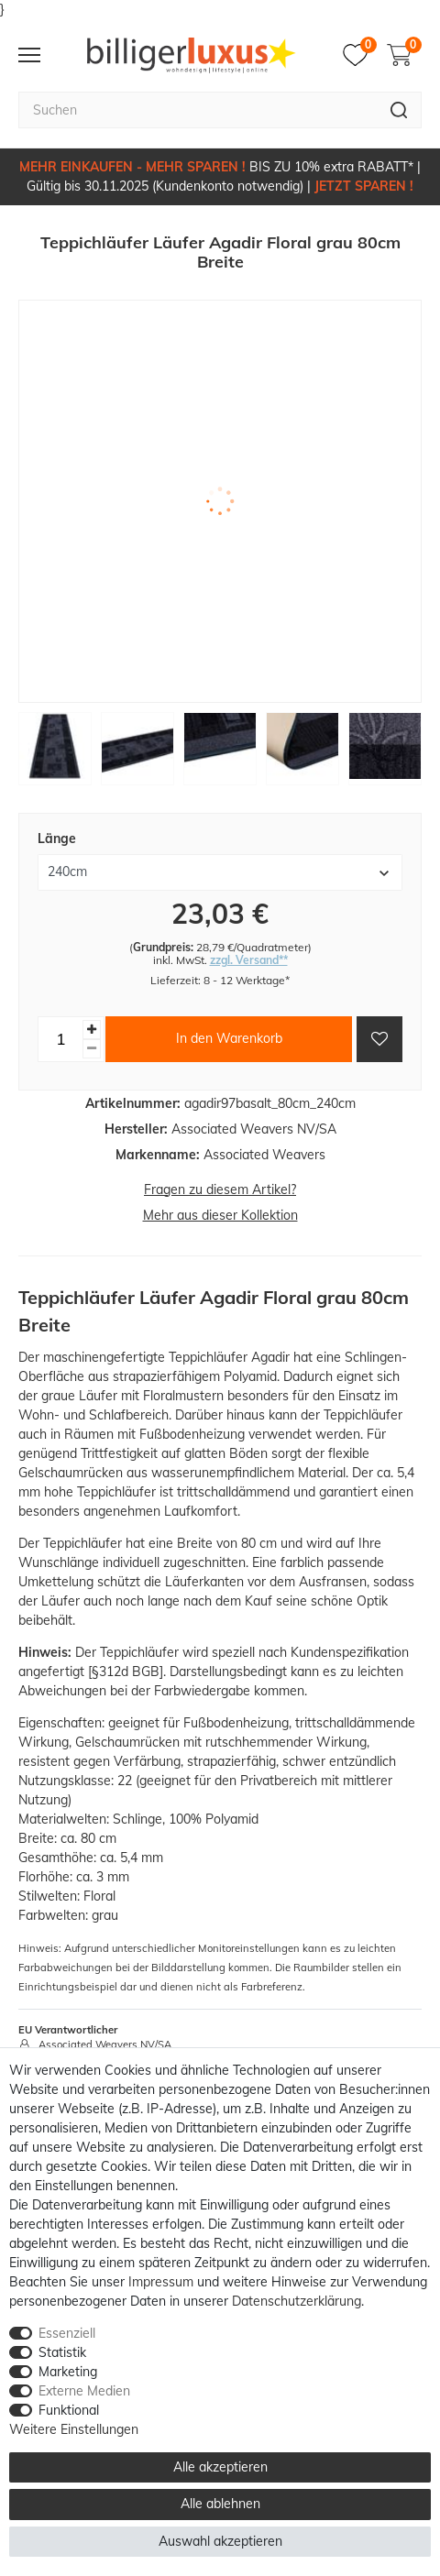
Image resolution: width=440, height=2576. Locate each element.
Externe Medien (84, 2391)
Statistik (62, 2352)
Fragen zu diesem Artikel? (220, 1189)
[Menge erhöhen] (91, 1029)
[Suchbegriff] (197, 110)
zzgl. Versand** (249, 960)
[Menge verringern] (91, 1048)
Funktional (68, 2410)
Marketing (67, 2371)
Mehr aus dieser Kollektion (220, 1215)
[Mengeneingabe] (60, 1039)
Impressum (160, 2282)
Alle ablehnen (220, 2503)
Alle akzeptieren (220, 2467)
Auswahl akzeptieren (220, 2541)
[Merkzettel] (360, 55)
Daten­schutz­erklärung (296, 2301)
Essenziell (66, 2333)
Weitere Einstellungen (73, 2429)
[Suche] (399, 110)
